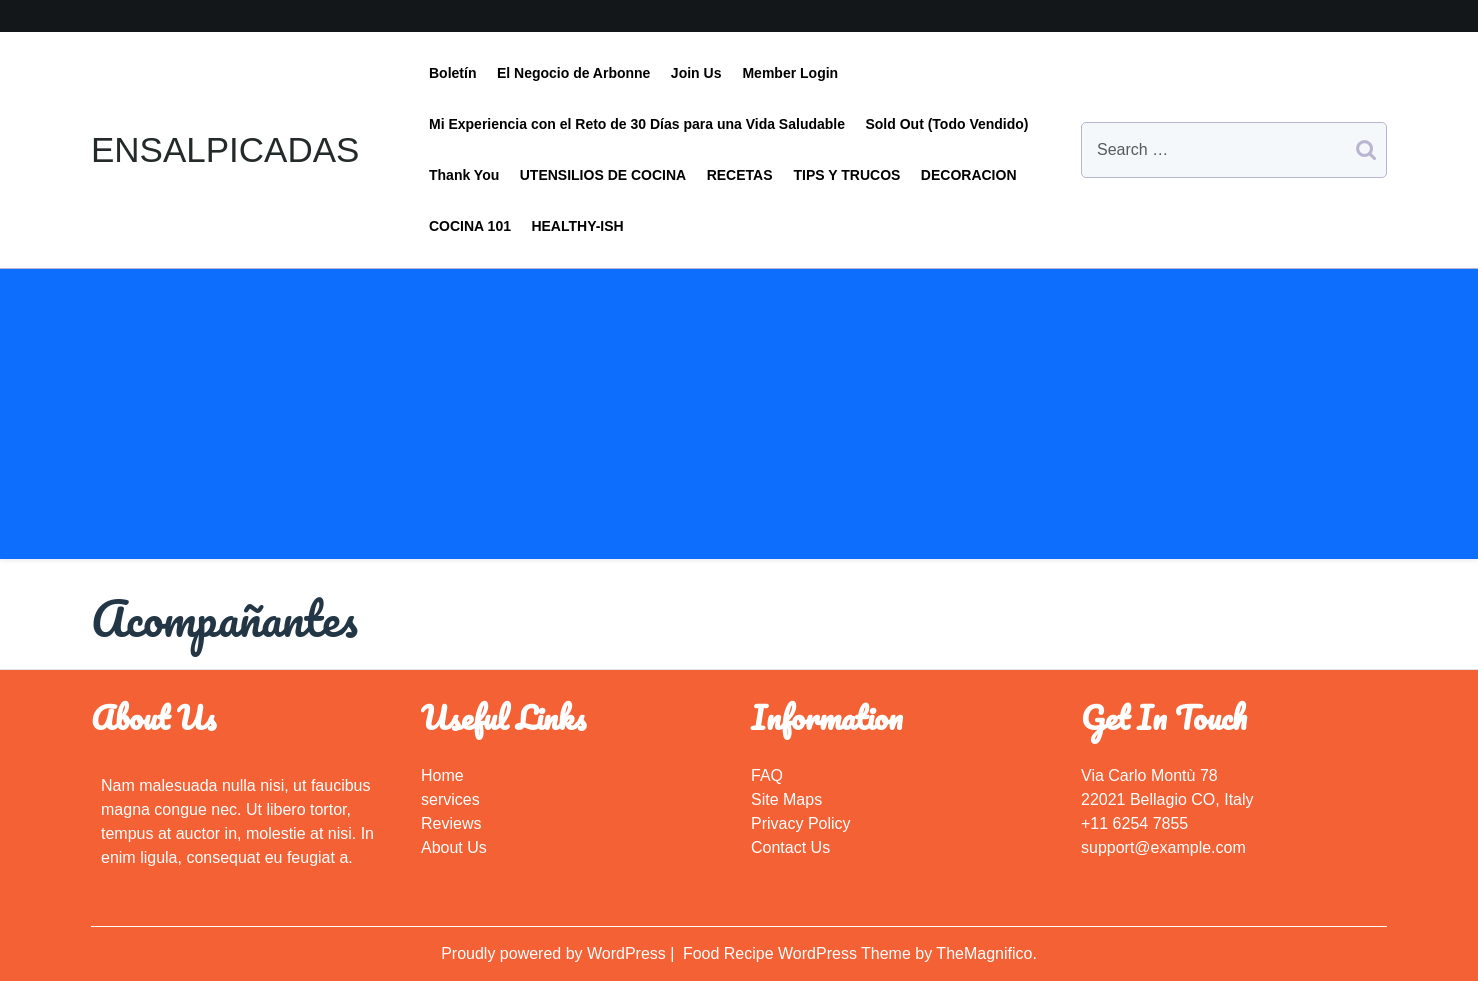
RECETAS (740, 175)
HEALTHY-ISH (577, 226)
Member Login (790, 73)
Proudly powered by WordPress (555, 953)
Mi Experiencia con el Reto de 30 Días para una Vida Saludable (637, 124)
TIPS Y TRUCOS (847, 175)
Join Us (696, 73)
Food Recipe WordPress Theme (799, 953)
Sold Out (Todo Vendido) (946, 124)
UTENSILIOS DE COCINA (603, 175)
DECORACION (969, 175)
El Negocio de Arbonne (574, 73)
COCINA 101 (470, 226)
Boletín (452, 73)
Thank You (464, 175)
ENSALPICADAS (225, 149)
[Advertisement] (739, 419)
